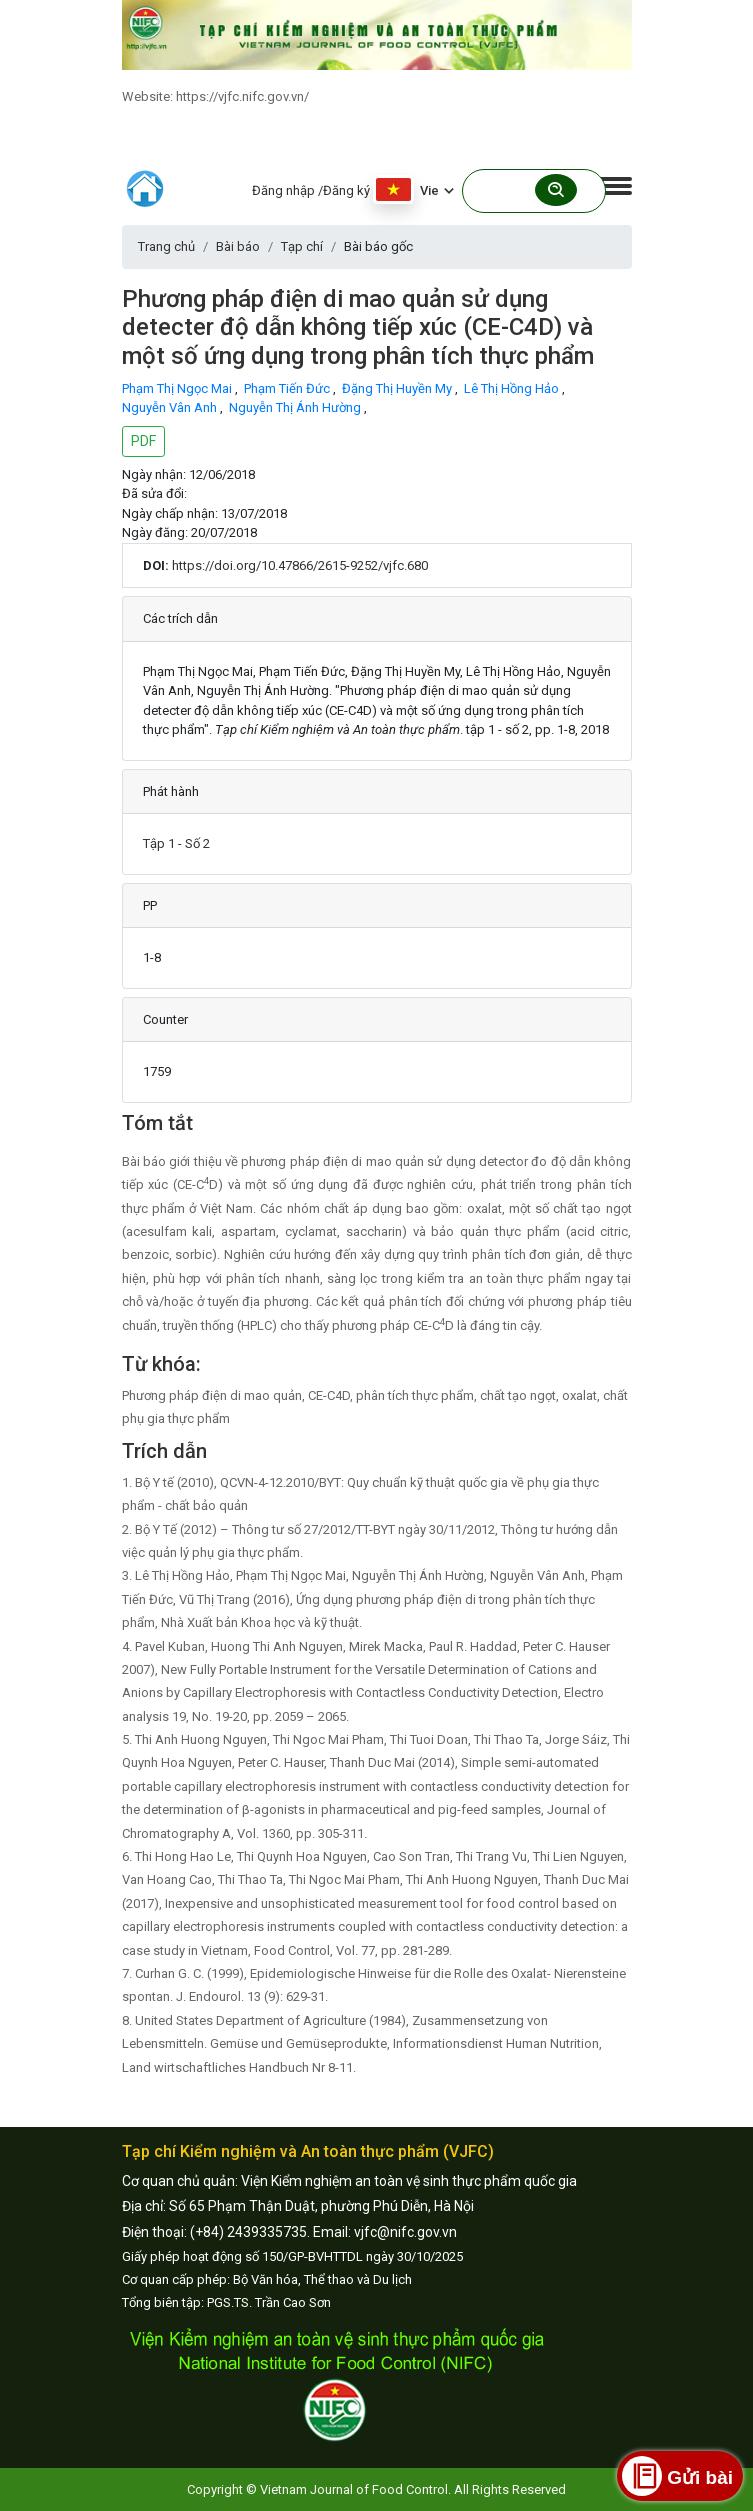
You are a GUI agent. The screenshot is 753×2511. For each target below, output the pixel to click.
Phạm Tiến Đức (288, 388)
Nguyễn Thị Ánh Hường (296, 407)
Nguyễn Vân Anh (171, 407)
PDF (143, 441)
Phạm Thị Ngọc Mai (178, 388)
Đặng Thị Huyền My (398, 388)
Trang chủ (166, 246)
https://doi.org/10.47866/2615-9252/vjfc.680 (300, 565)
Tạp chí (302, 246)
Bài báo (238, 246)
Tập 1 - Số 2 (176, 843)
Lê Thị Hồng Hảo (513, 388)
